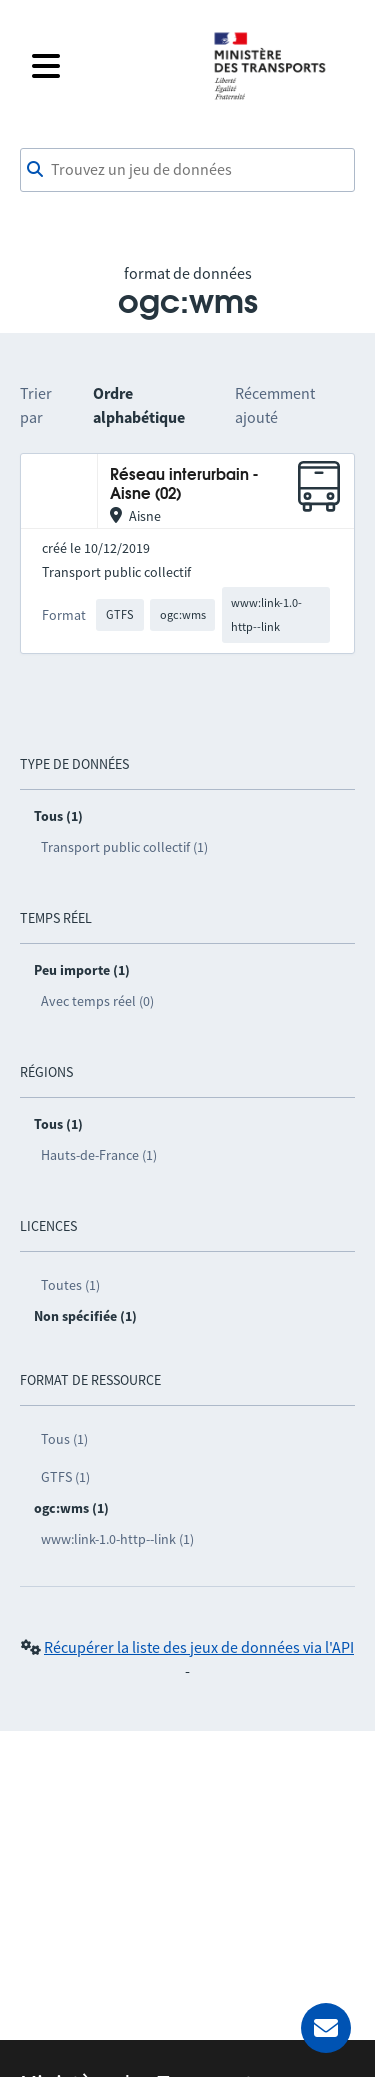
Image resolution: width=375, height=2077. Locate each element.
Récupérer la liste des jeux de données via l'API (199, 1647)
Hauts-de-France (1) (99, 1155)
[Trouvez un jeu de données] (187, 170)
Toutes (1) (70, 1285)
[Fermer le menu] (109, 66)
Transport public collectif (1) (124, 847)
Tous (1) (64, 1439)
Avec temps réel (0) (97, 1001)
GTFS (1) (65, 1477)
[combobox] (187, 170)
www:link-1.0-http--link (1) (117, 1539)
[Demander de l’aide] (326, 2028)
